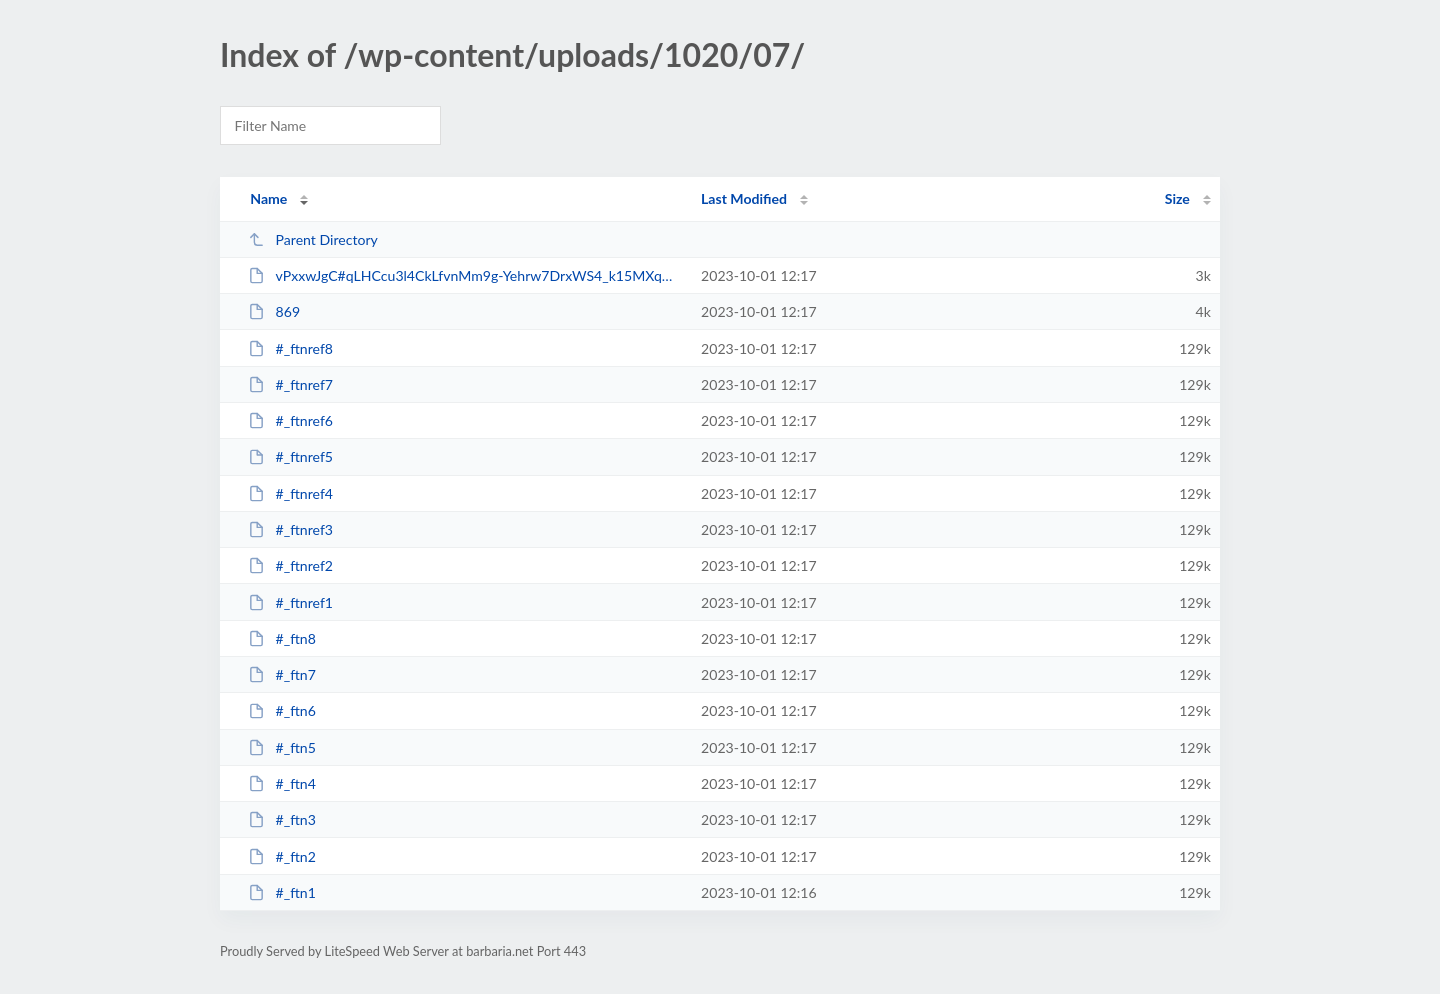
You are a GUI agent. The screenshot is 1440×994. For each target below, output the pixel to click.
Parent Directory (313, 239)
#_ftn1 (282, 892)
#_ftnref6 (290, 420)
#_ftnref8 (290, 348)
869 (274, 311)
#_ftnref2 (290, 565)
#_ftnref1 (290, 602)
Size (1177, 198)
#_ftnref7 (290, 384)
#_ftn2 (282, 856)
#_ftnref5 (290, 456)
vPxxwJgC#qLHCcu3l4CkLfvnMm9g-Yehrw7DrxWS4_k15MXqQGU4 (465, 275)
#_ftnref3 (290, 529)
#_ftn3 (282, 819)
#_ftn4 (282, 783)
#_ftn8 (282, 638)
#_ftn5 (282, 747)
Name (268, 198)
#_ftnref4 (290, 493)
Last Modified (744, 198)
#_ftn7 (282, 674)
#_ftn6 (282, 710)
